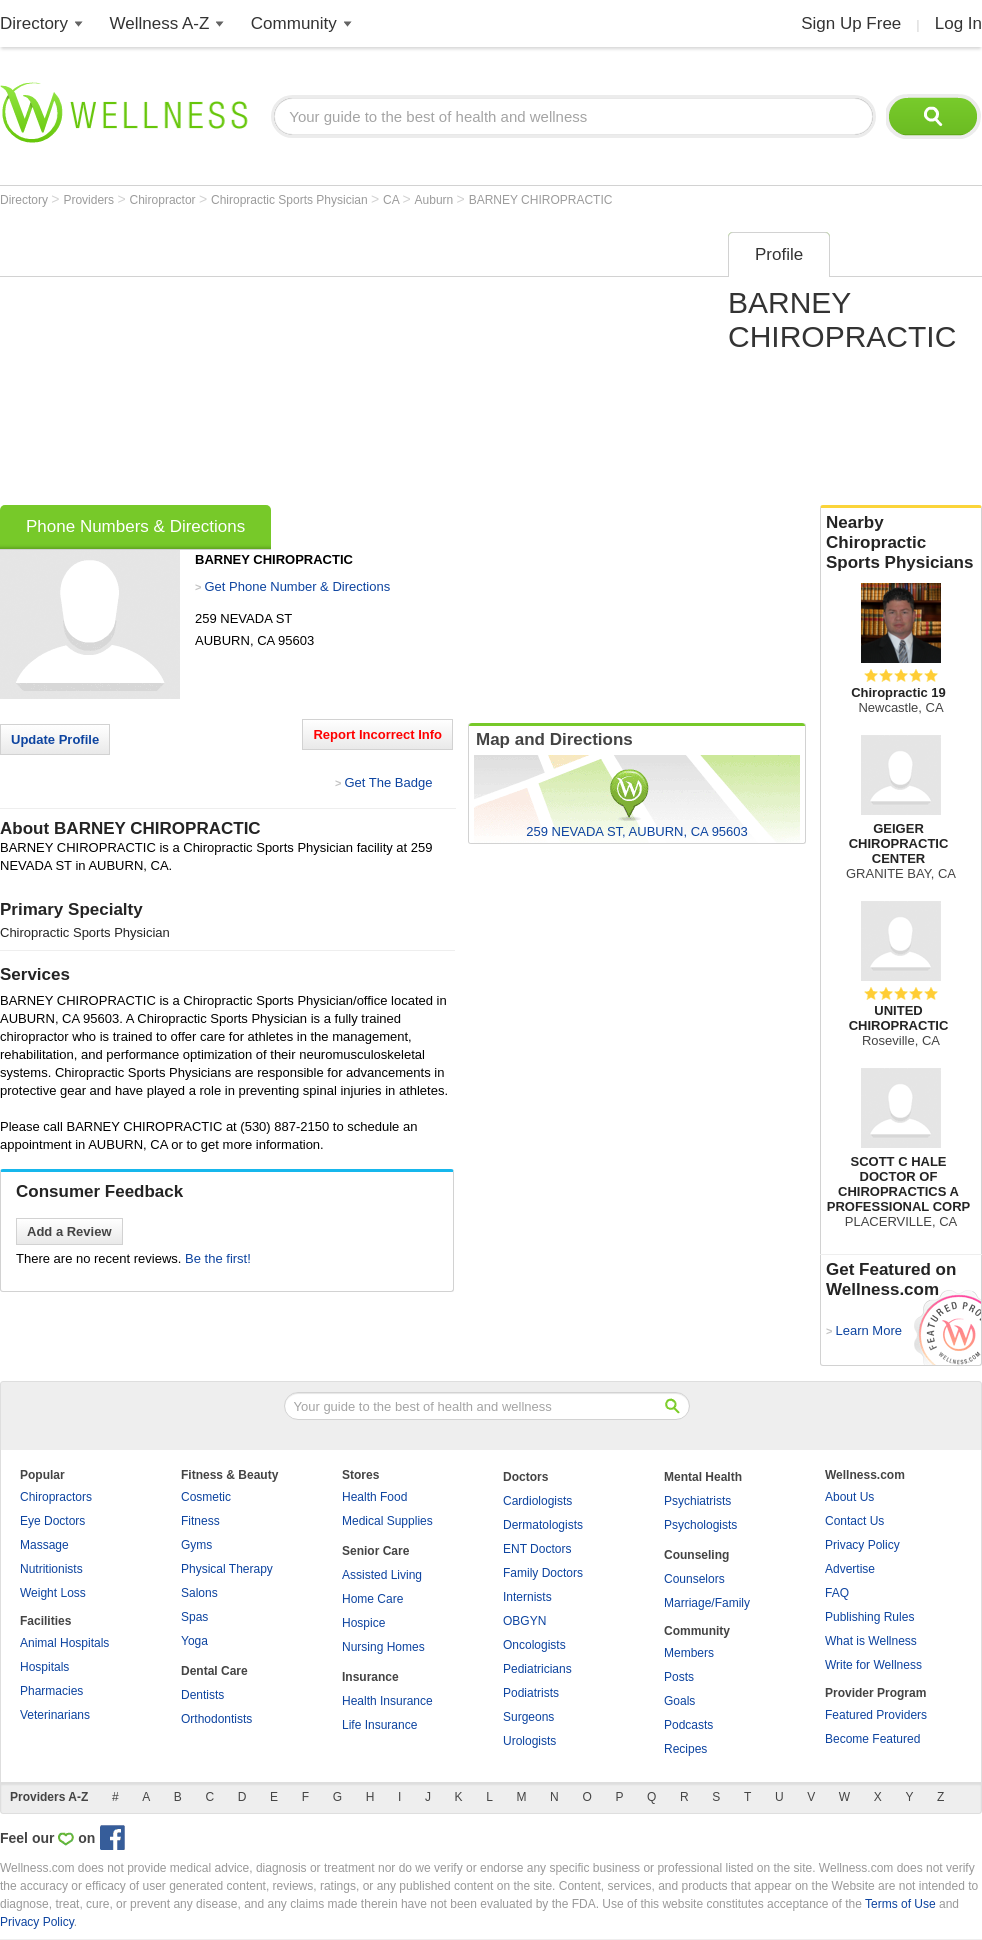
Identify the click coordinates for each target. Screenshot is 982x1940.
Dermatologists (543, 1525)
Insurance (370, 1677)
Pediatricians (537, 1669)
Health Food (374, 1497)
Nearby (901, 543)
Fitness (200, 1521)
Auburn (436, 200)
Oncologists (534, 1645)
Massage (44, 1545)
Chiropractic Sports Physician (291, 200)
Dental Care (214, 1671)
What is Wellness (871, 1641)
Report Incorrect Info (377, 734)
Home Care (372, 1599)
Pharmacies (51, 1691)
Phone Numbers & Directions (135, 526)
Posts (679, 1677)
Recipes (685, 1749)
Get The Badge (388, 782)
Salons (199, 1593)
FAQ (837, 1593)
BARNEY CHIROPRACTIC (541, 200)
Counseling (696, 1555)
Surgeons (528, 1717)
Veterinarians (55, 1715)
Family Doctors (543, 1573)
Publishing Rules (869, 1617)
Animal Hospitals (64, 1643)
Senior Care (375, 1551)
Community (294, 23)
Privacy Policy (862, 1545)
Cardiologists (537, 1501)
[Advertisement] (347, 362)
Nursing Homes (383, 1647)
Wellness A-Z (160, 23)
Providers (90, 200)
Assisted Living (382, 1575)
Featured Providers (876, 1715)
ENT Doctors (537, 1549)
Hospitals (44, 1667)
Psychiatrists (697, 1501)
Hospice (363, 1623)
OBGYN (524, 1621)
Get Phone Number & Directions (297, 586)
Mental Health (703, 1477)
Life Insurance (379, 1725)
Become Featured (872, 1739)
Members (689, 1653)
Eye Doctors (52, 1521)
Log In (958, 23)
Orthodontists (216, 1719)
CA (392, 200)
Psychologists (700, 1525)
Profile (779, 254)
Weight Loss (53, 1593)
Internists (527, 1597)
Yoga (194, 1641)
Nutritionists (51, 1569)
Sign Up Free (851, 23)
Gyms (196, 1545)
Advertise (850, 1569)
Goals (679, 1701)
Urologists (529, 1741)
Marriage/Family (707, 1603)
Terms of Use (900, 1904)
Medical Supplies (387, 1521)
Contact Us (854, 1521)
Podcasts (688, 1725)
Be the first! (218, 1258)
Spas (194, 1617)
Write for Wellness (873, 1665)
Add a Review (69, 1231)
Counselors (694, 1579)
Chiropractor (164, 200)
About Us (849, 1497)
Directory (34, 23)
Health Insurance (387, 1701)
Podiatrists (531, 1693)
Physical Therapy (227, 1569)
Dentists (202, 1695)
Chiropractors (56, 1497)
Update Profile (55, 739)
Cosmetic (206, 1497)
